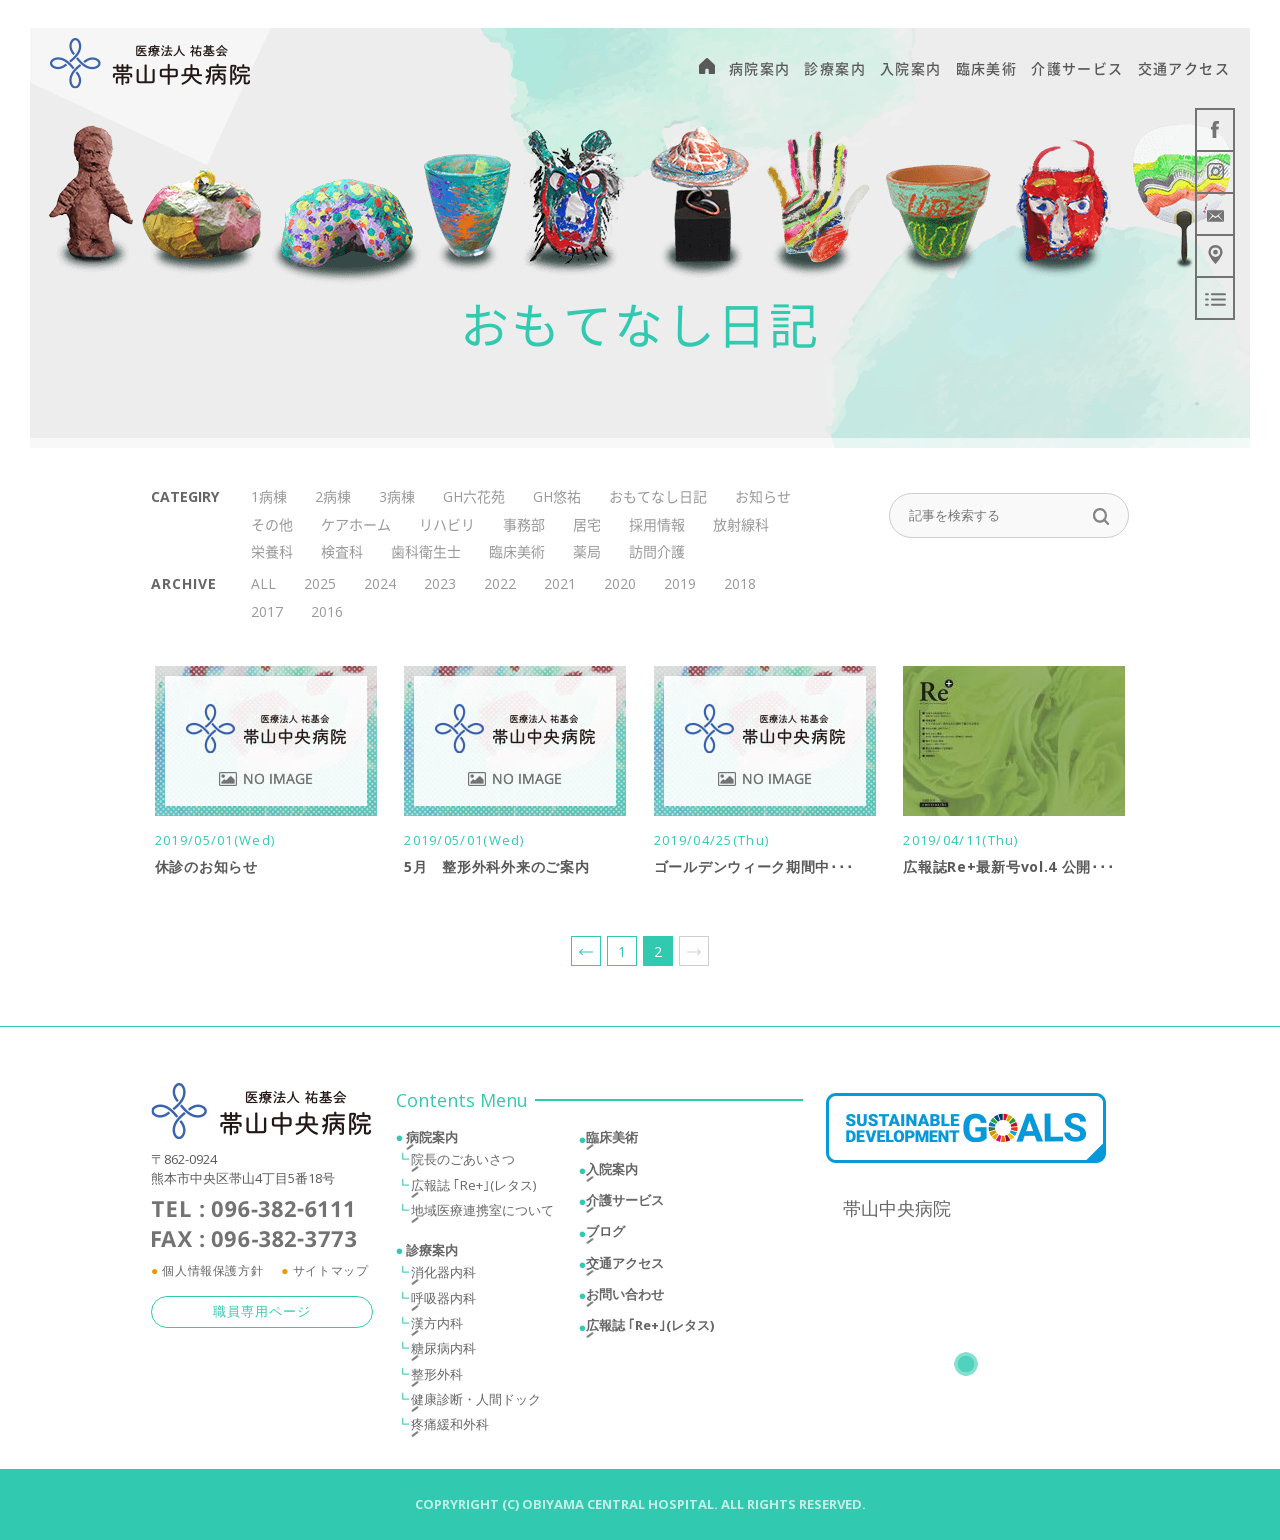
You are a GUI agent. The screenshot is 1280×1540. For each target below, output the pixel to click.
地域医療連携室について (482, 1213)
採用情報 (657, 524)
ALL (263, 583)
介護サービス (625, 1203)
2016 (327, 611)
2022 (500, 583)
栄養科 (272, 551)
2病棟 (333, 496)
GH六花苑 (474, 496)
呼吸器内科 (443, 1301)
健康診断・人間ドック (476, 1402)
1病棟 (269, 496)
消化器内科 (443, 1275)
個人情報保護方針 (212, 1273)
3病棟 (397, 496)
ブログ (605, 1234)
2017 (267, 611)
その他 (272, 524)
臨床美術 (517, 551)
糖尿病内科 (443, 1351)
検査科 (342, 551)
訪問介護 (657, 551)
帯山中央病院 (897, 1211)
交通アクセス (625, 1266)
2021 (560, 583)
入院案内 (612, 1172)
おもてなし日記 (658, 496)
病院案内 (432, 1140)
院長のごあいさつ (463, 1162)
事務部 (524, 524)
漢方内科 (437, 1326)
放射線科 (741, 524)
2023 (440, 583)
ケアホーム (356, 524)
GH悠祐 (557, 496)
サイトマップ (331, 1273)
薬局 (587, 551)
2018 (740, 583)
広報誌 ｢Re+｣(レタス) (473, 1188)
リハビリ (447, 524)
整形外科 (437, 1377)
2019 (680, 583)
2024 (380, 583)
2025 (320, 583)
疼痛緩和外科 (450, 1427)
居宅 (587, 524)
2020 (620, 583)
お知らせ (763, 496)
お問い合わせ (625, 1297)
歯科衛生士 (426, 551)
